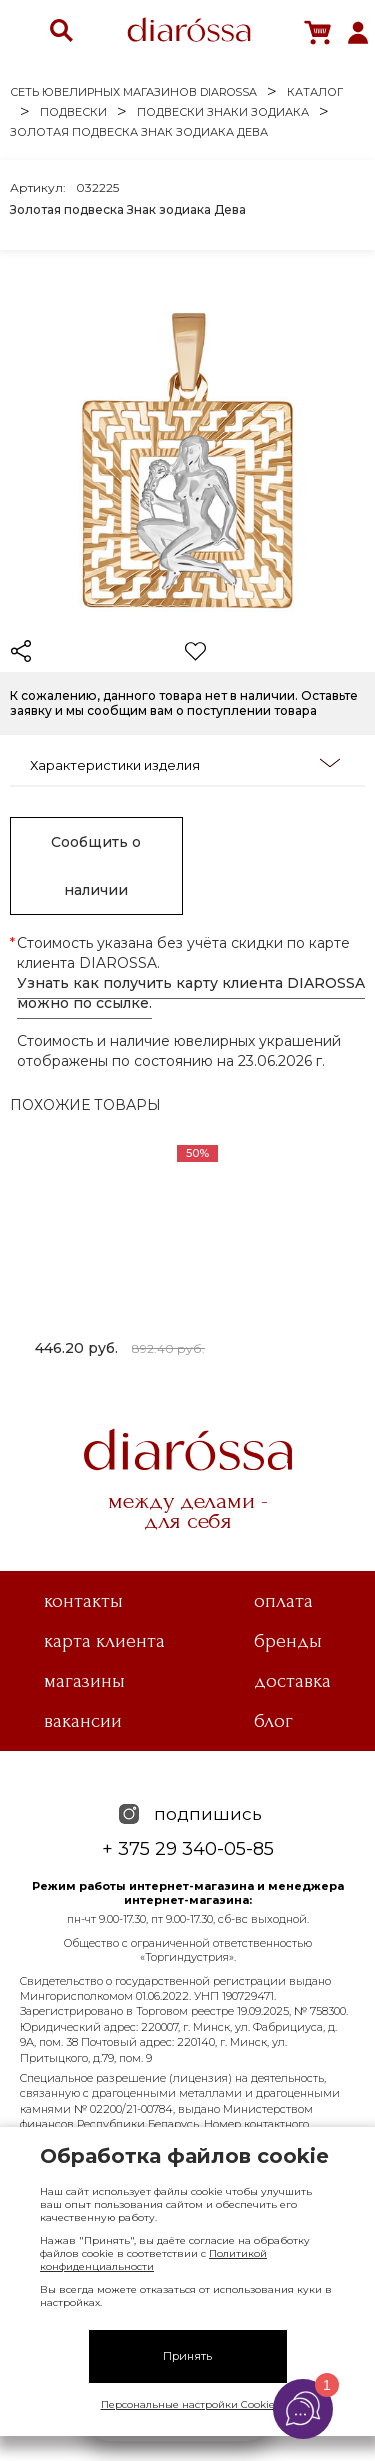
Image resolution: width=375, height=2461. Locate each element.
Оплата (283, 1601)
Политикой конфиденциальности (153, 2260)
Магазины (84, 1681)
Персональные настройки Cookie (188, 2404)
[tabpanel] (120, 1254)
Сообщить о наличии (96, 866)
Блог (273, 1721)
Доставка (292, 1681)
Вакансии (83, 1721)
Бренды (288, 1641)
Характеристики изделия (185, 764)
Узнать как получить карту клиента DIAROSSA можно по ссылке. (191, 993)
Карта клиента (104, 1641)
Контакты (83, 1601)
